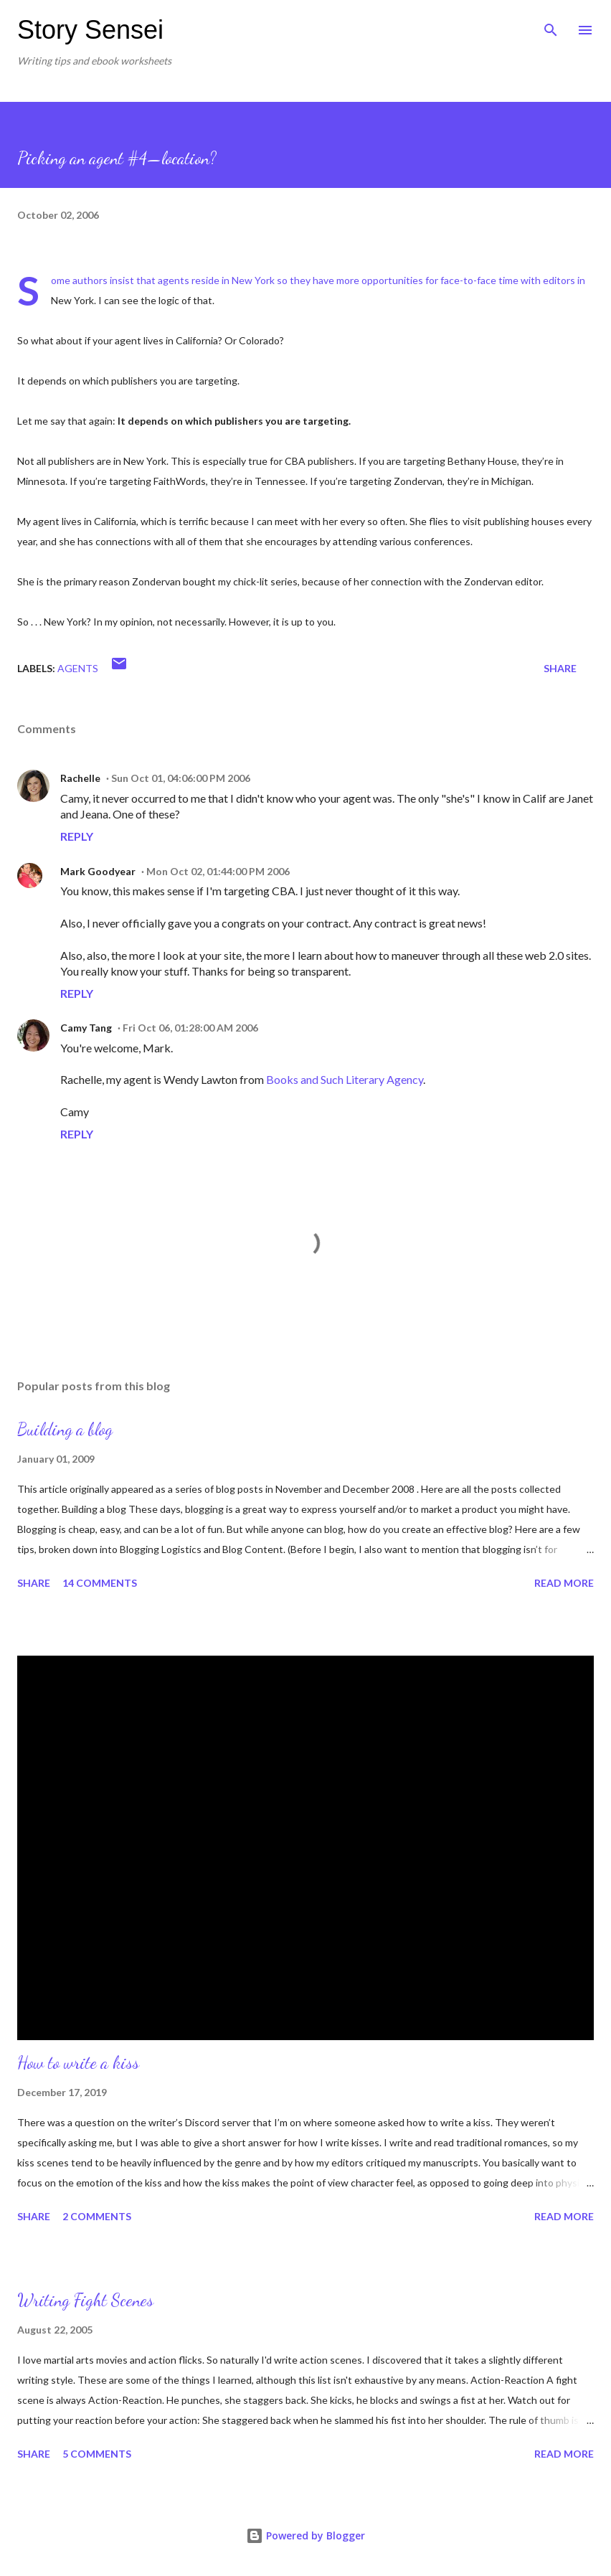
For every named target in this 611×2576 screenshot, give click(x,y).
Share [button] (560, 668)
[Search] (550, 25)
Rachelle (80, 778)
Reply (76, 836)
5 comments (96, 2454)
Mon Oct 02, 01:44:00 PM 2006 (218, 871)
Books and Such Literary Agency (344, 1079)
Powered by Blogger (305, 2535)
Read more (564, 1583)
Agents (77, 668)
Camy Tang (86, 1028)
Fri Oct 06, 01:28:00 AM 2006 (190, 1028)
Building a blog (65, 1429)
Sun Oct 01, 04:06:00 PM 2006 (180, 778)
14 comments (99, 1583)
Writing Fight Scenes (85, 2300)
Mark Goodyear (98, 871)
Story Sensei (90, 29)
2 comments (96, 2216)
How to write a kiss (78, 2062)
